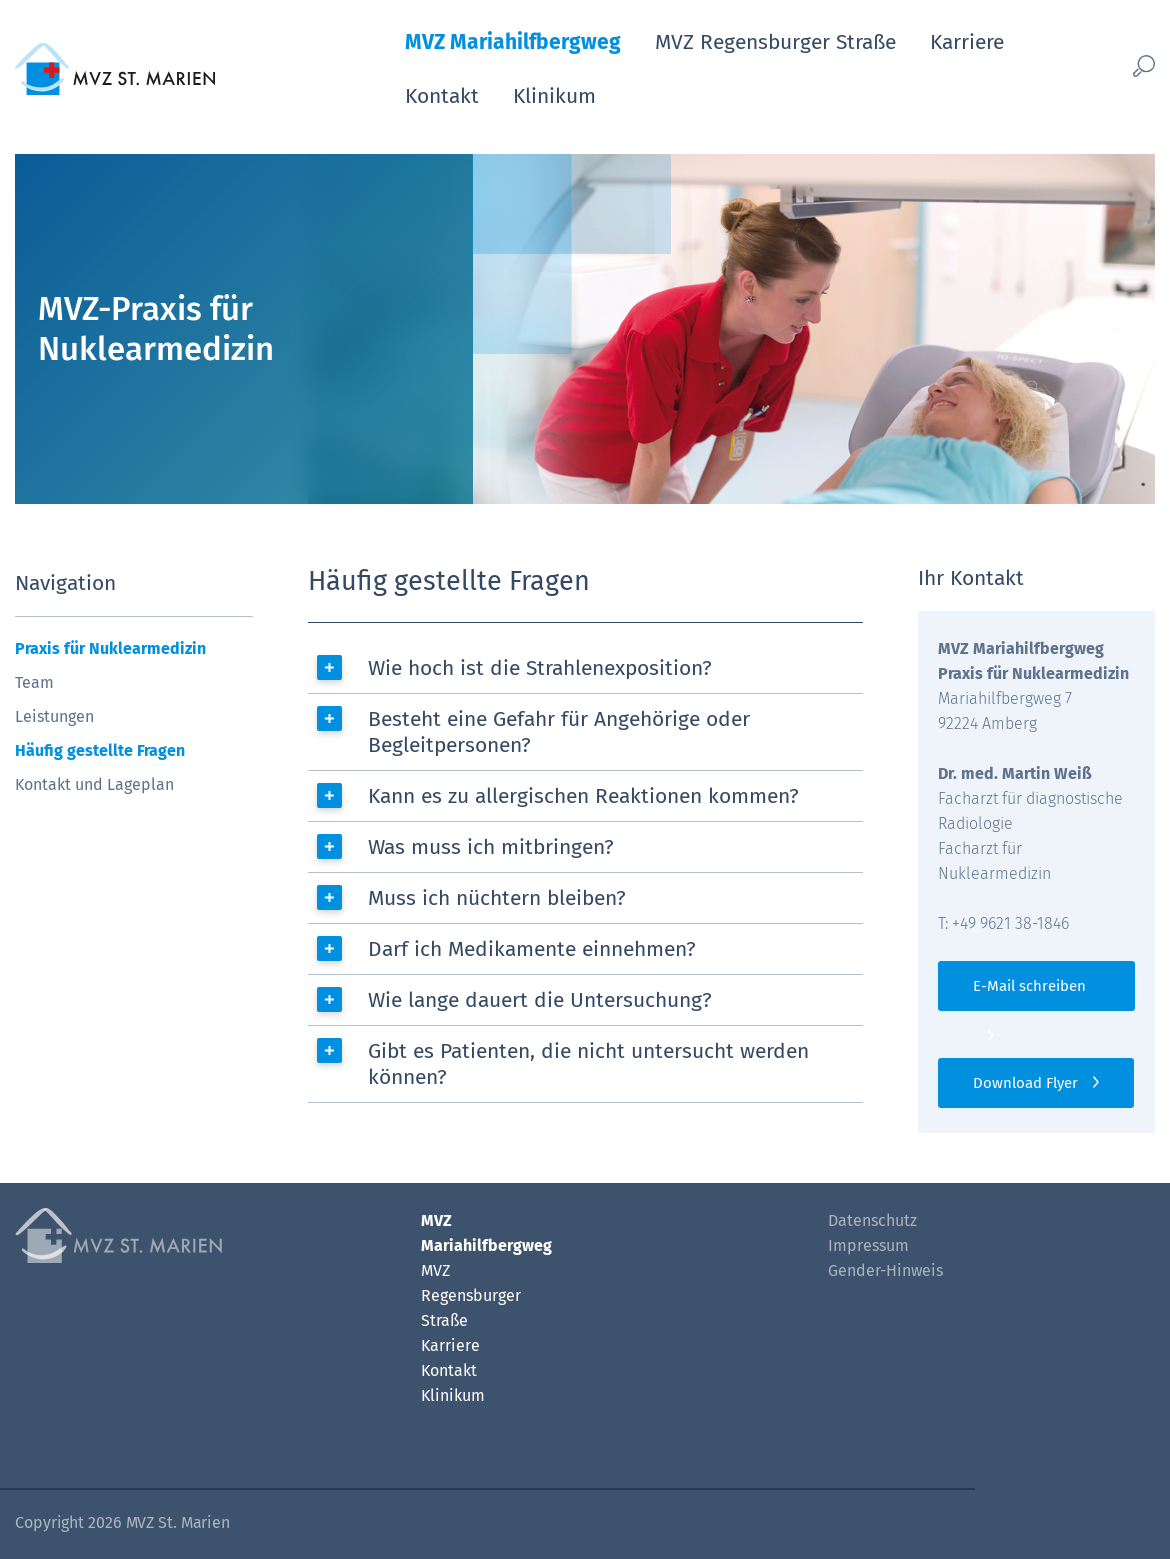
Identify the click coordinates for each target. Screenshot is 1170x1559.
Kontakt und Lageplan (94, 784)
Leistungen (54, 716)
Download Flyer (1025, 1083)
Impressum (868, 1245)
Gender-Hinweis (885, 1270)
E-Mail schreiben (1029, 986)
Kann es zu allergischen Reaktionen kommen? (583, 796)
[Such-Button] (1122, 65)
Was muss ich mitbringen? (491, 847)
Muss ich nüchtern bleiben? (497, 898)
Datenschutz (872, 1220)
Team (34, 682)
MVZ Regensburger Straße (775, 42)
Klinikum (554, 96)
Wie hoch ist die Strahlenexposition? (540, 668)
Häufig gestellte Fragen (100, 750)
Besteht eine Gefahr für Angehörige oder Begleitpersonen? (559, 732)
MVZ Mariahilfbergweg (513, 42)
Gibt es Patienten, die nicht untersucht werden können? (588, 1064)
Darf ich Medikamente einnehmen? (532, 949)
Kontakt (442, 96)
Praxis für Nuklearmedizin (110, 648)
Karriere (967, 42)
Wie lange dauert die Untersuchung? (540, 1000)
